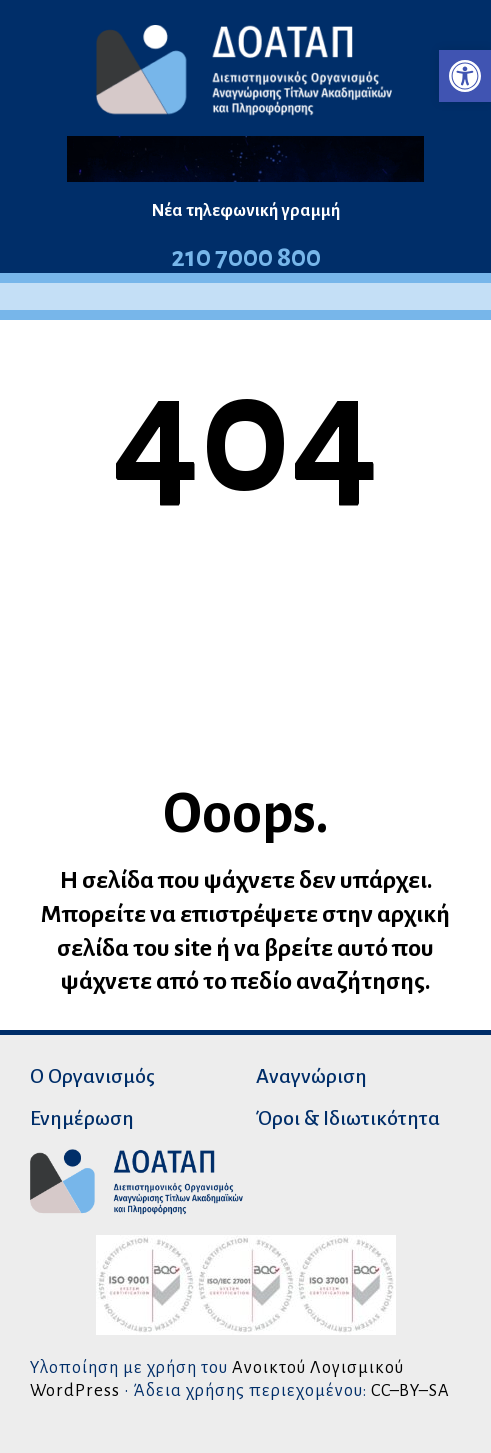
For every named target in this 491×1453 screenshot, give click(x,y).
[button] (465, 76)
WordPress (75, 1390)
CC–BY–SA (410, 1390)
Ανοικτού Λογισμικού (318, 1367)
